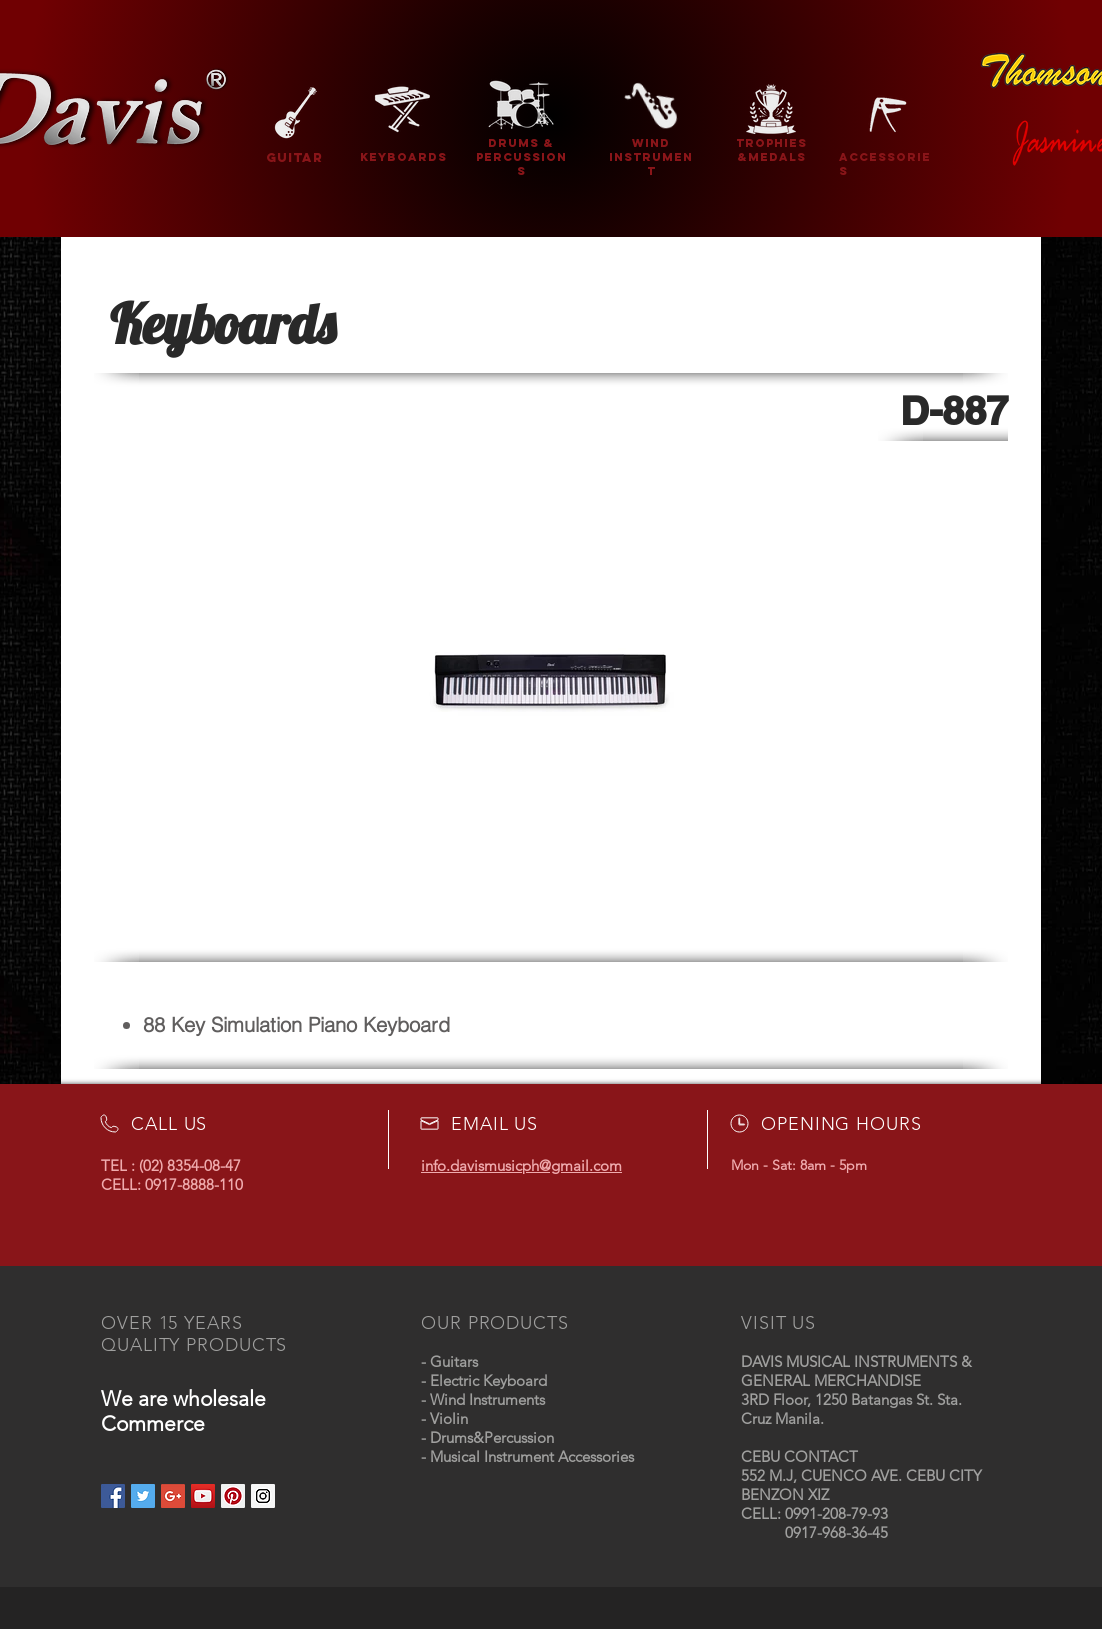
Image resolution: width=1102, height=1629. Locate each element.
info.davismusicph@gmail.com (521, 1165)
